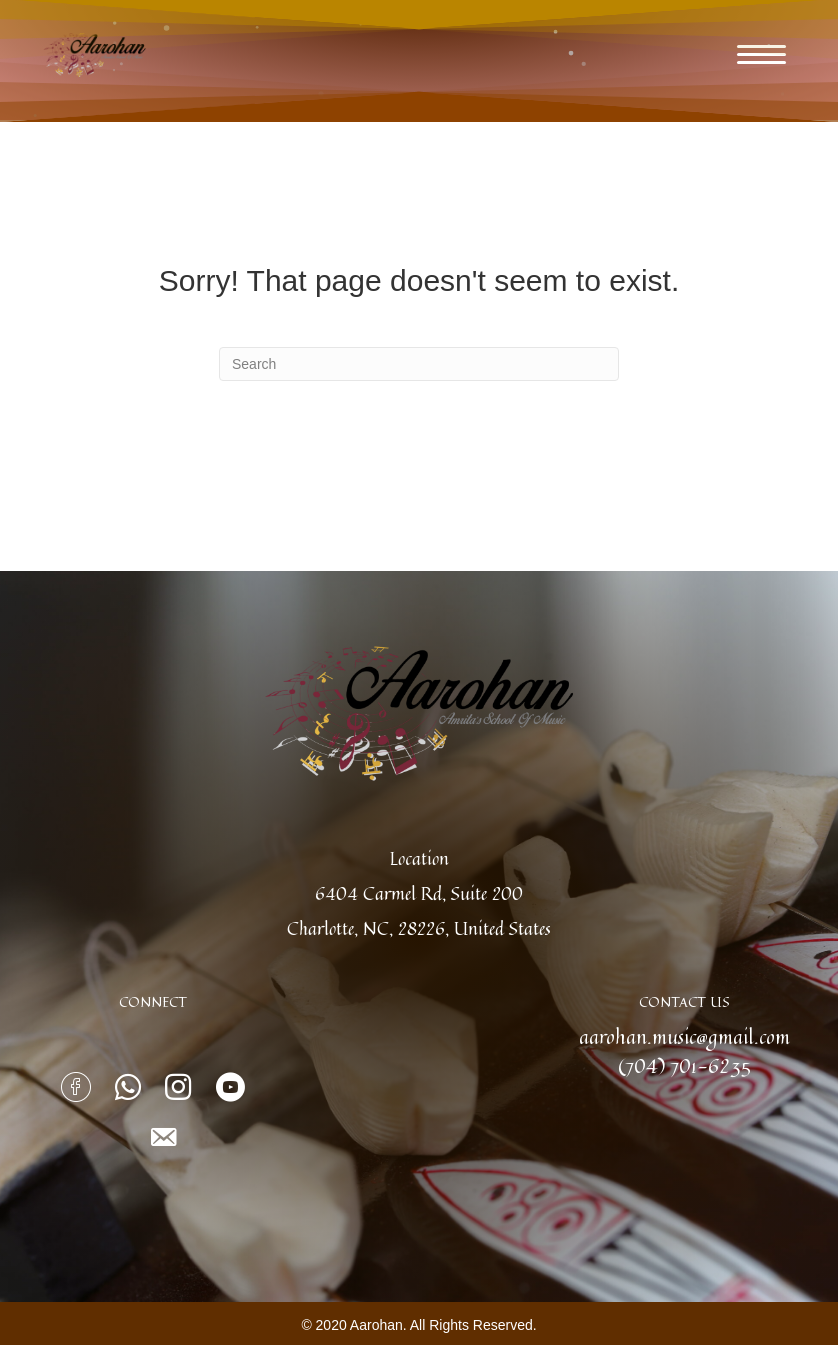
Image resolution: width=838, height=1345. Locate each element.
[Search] (419, 364)
